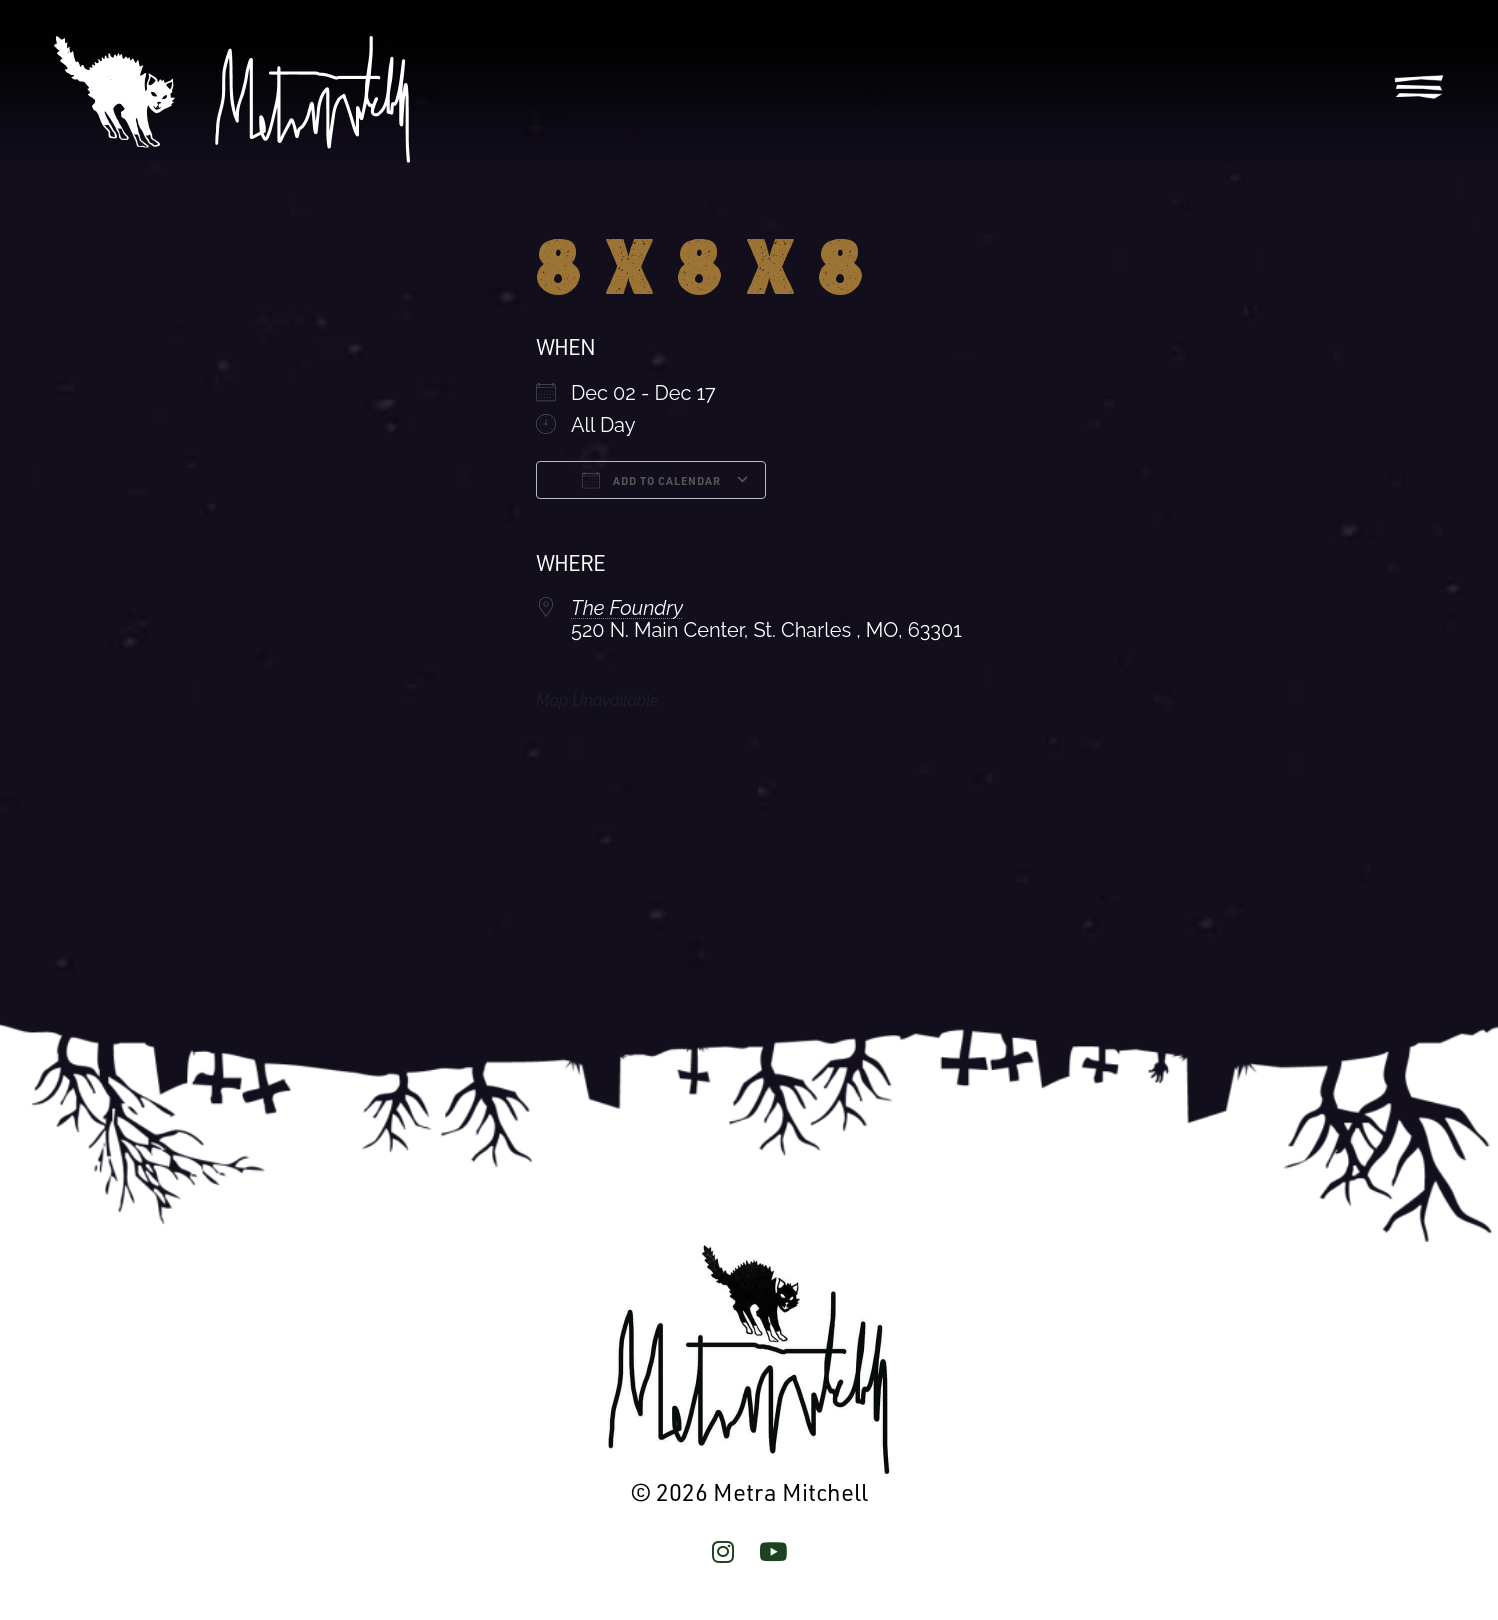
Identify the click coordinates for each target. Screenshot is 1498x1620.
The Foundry (627, 608)
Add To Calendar (651, 480)
